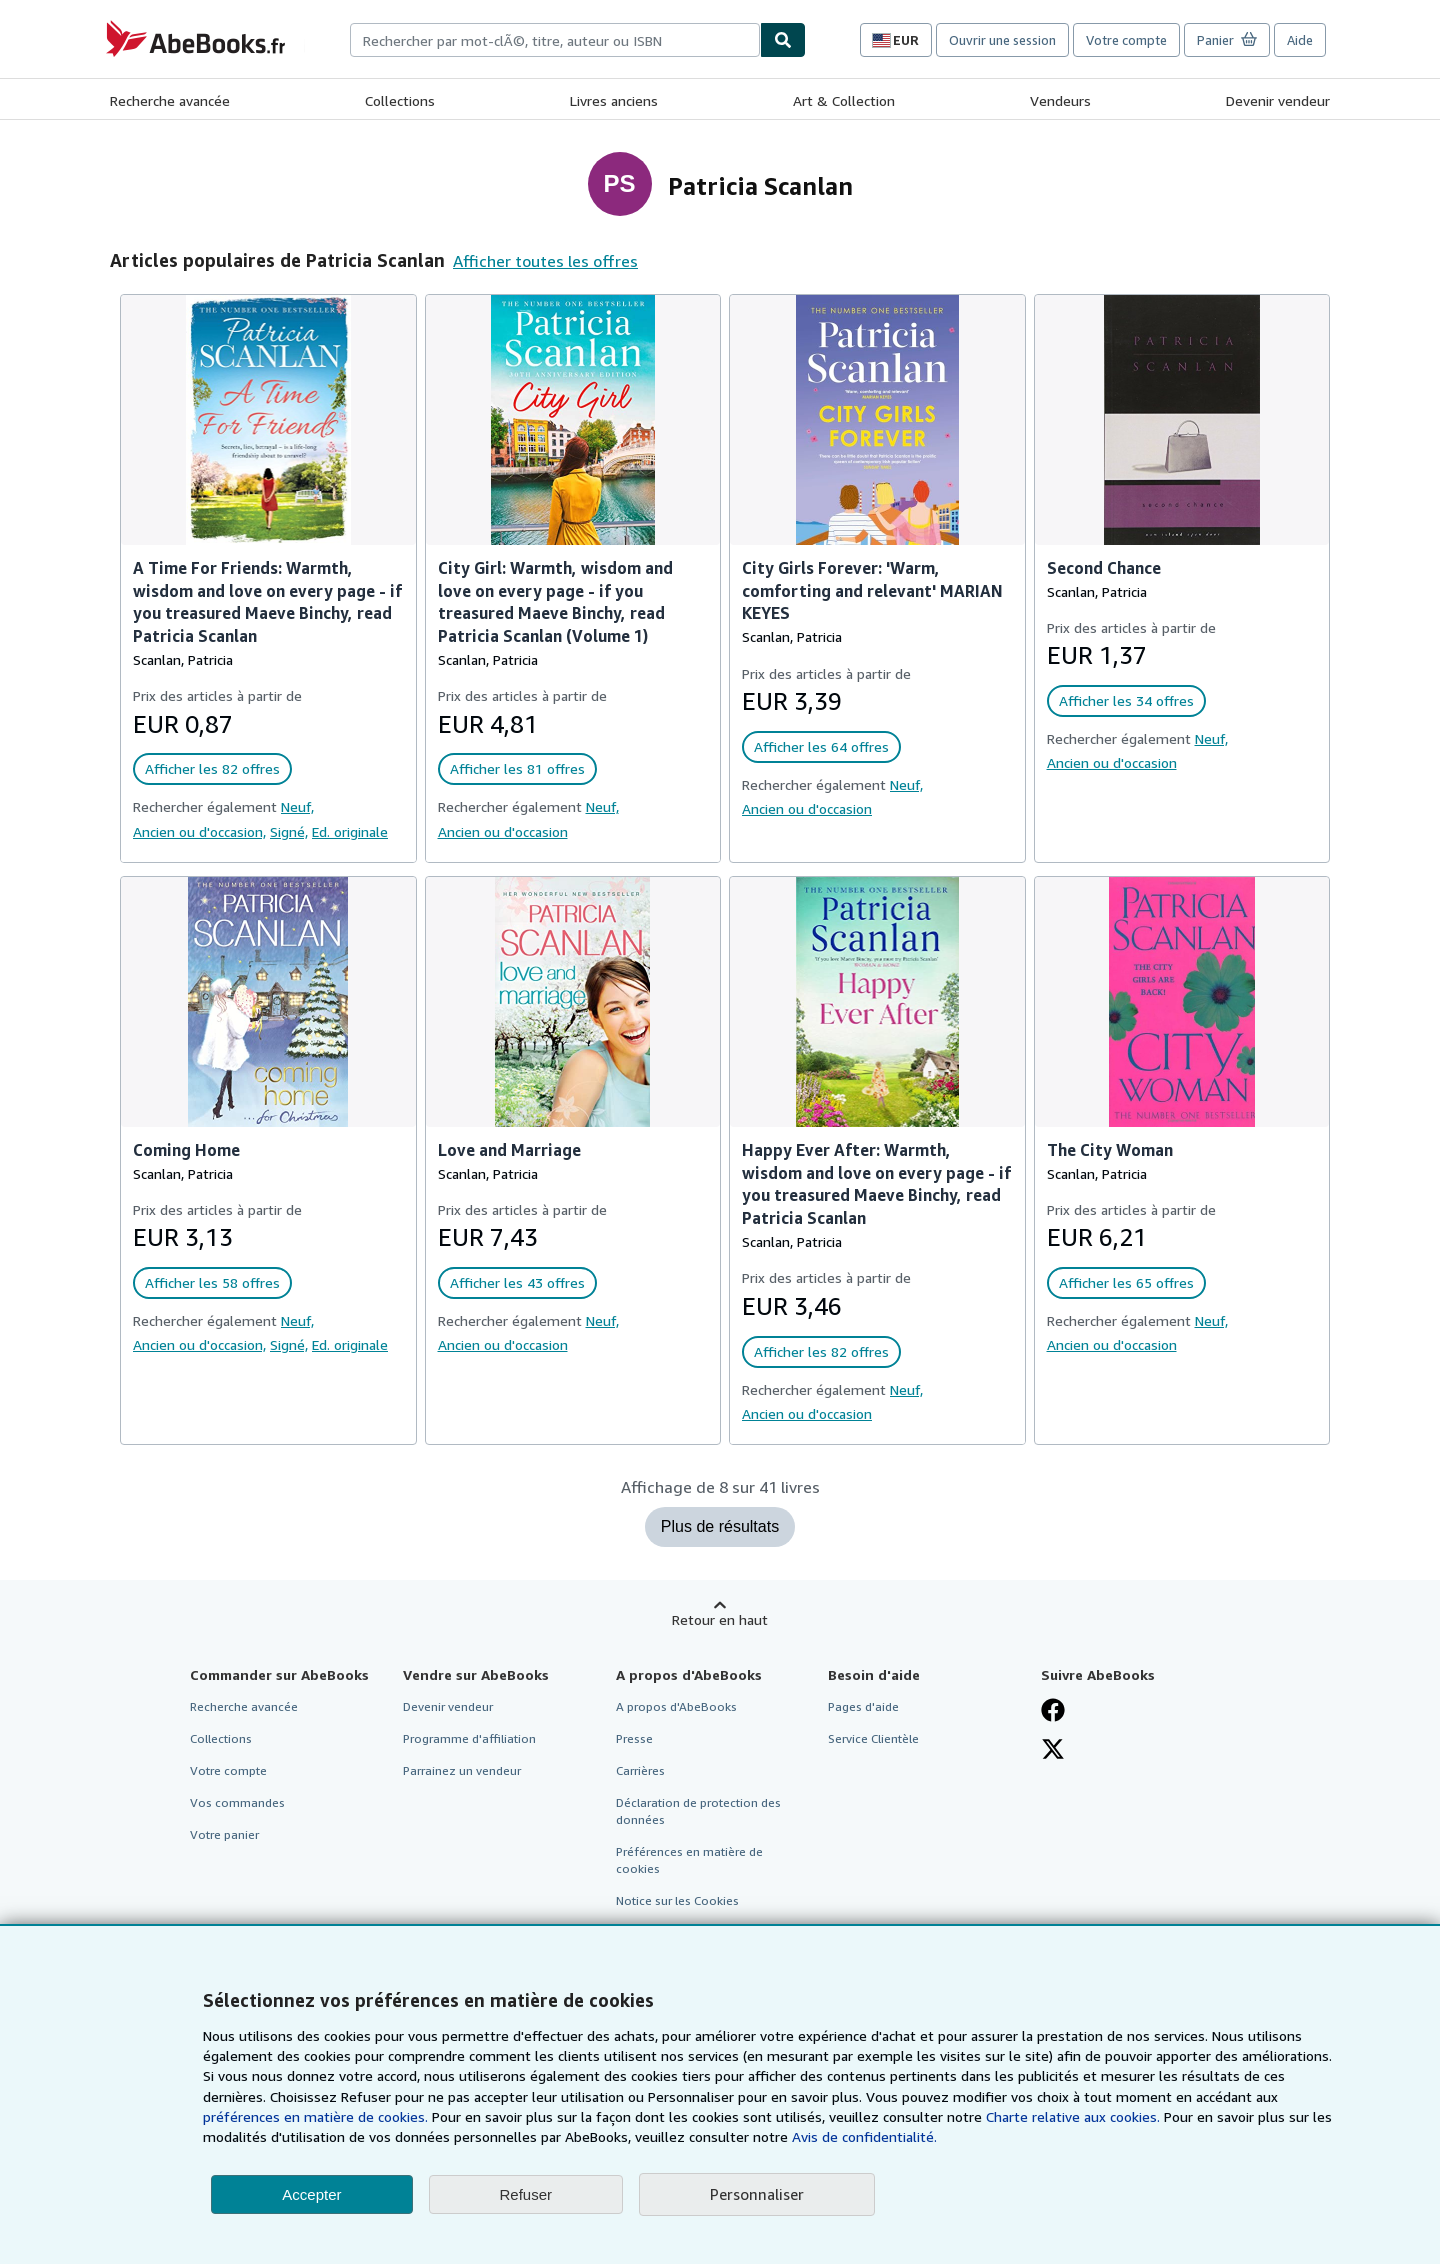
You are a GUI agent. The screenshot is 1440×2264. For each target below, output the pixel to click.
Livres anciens (614, 100)
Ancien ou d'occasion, (199, 831)
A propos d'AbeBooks (676, 1706)
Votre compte (1126, 40)
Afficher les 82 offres (212, 768)
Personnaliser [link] (757, 2194)
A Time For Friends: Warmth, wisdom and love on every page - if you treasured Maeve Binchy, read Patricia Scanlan (267, 602)
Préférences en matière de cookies (689, 1860)
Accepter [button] (311, 2194)
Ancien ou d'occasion (503, 831)
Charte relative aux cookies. (1075, 2116)
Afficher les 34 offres (1126, 700)
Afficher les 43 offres (517, 1282)
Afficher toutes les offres (545, 261)
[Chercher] (783, 40)
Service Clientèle (873, 1738)
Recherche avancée (170, 100)
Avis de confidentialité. (864, 2136)
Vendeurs (1060, 100)
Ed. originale (350, 831)
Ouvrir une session (1002, 40)
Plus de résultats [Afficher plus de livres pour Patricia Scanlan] (720, 1526)
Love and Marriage (509, 1150)
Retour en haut (720, 1619)
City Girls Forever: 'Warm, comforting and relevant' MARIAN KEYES (872, 591)
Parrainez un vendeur (462, 1770)
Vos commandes (237, 1802)
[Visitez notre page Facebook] (1053, 1710)
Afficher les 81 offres (517, 768)
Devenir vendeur (1278, 100)
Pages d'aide (863, 1706)
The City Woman (1110, 1150)
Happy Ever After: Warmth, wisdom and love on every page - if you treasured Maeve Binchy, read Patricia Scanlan (876, 1184)
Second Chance (1104, 568)
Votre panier (224, 1834)
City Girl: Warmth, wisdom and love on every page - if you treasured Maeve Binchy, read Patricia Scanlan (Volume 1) (555, 602)
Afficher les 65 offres (1126, 1282)
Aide (1300, 40)
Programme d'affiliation (469, 1738)
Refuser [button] (526, 2194)
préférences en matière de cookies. (315, 2116)
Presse (634, 1738)
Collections (400, 100)
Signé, (289, 831)
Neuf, (297, 806)
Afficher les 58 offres (212, 1282)
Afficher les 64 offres (821, 746)
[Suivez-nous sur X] (1053, 1749)
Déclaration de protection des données (698, 1811)
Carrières (640, 1770)
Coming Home (186, 1150)
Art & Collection (844, 100)
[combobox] (555, 40)
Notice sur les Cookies (677, 1900)
